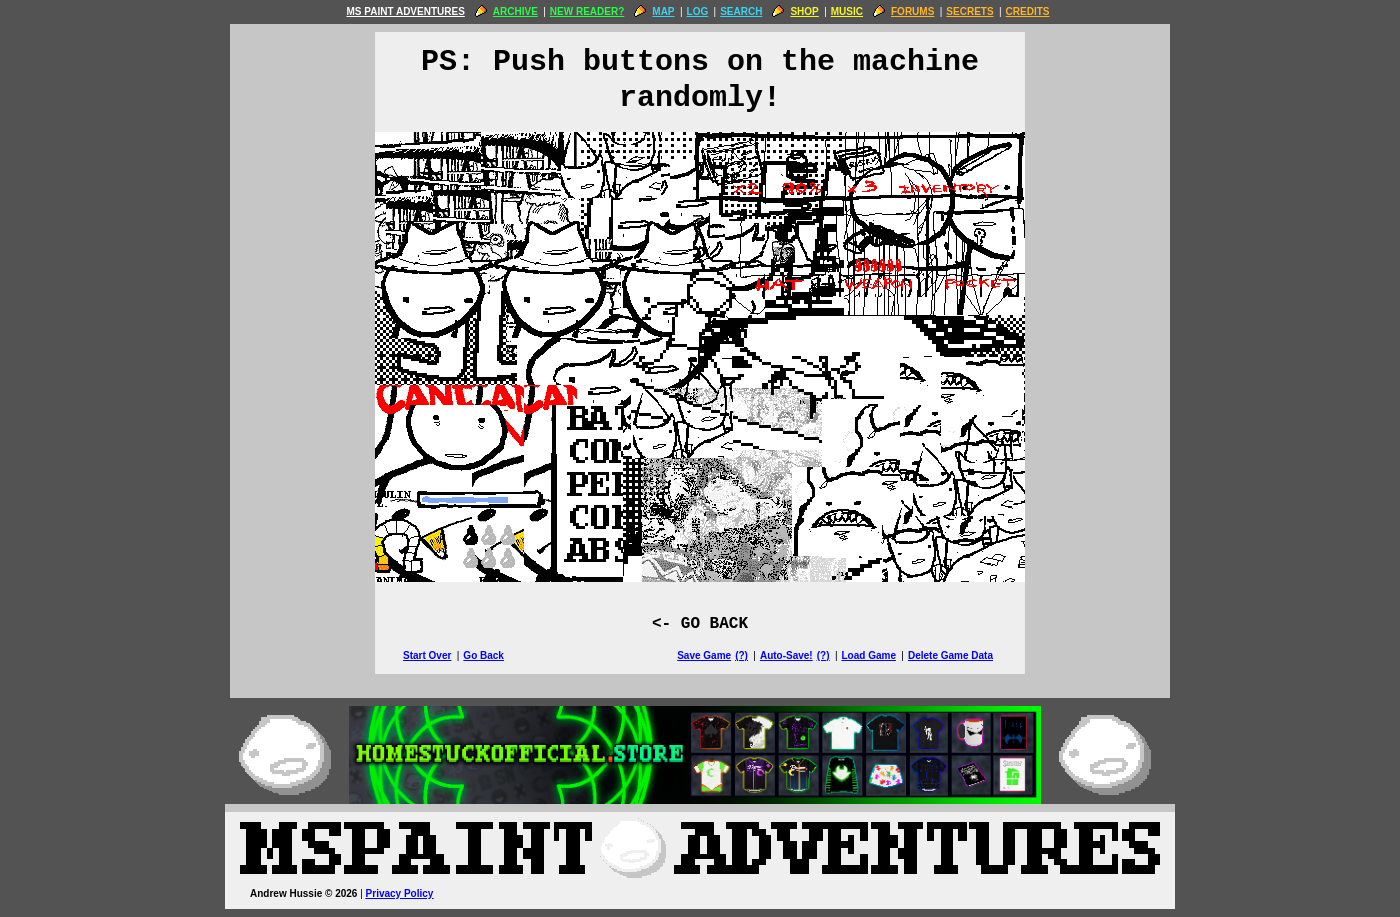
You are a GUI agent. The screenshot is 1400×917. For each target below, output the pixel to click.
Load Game (868, 655)
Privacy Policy (400, 893)
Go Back (483, 655)
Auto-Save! (786, 655)
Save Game (704, 655)
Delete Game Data (950, 655)
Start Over (427, 655)
